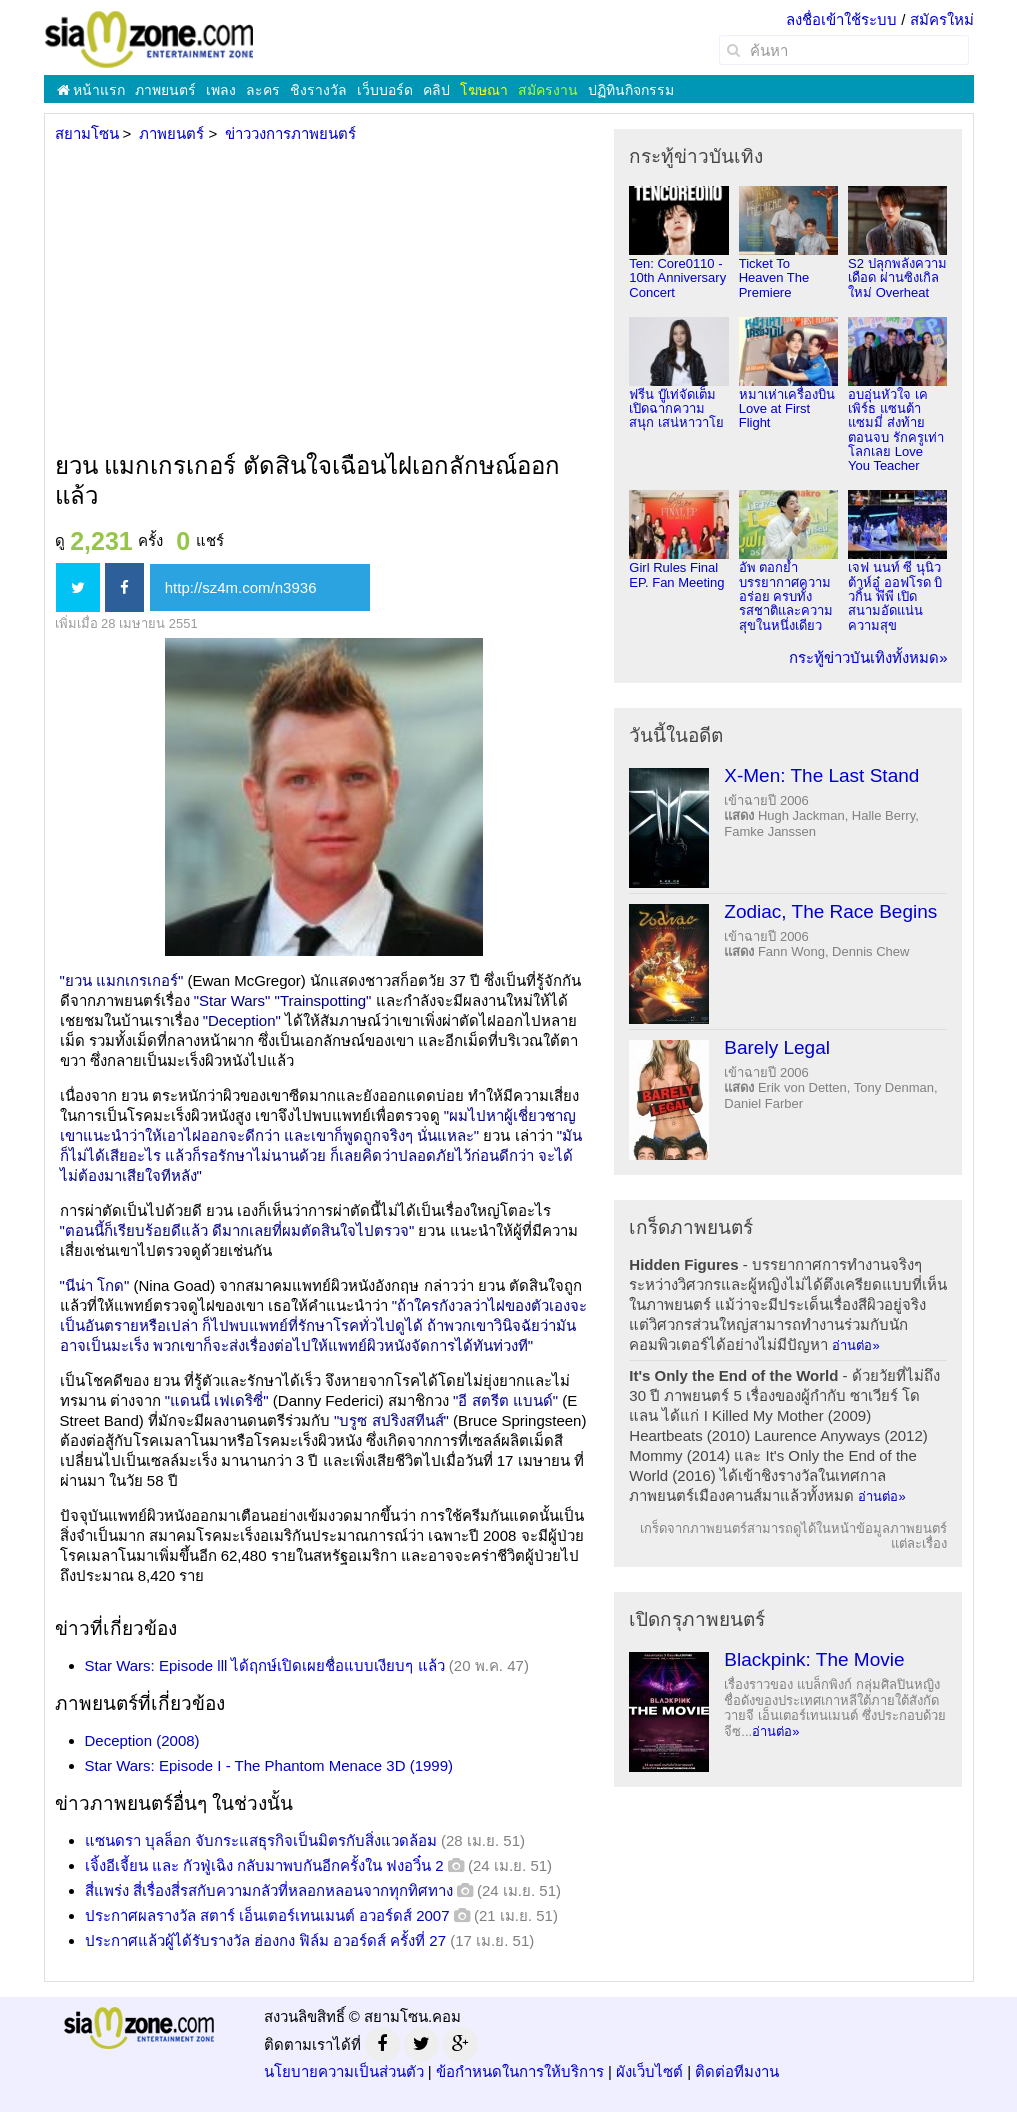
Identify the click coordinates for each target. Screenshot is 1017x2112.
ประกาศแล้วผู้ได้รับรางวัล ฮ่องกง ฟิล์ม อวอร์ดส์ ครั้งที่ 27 (266, 1940)
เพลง (221, 90)
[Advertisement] (322, 299)
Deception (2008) (142, 1740)
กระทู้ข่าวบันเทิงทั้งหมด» (868, 657)
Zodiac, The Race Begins (830, 911)
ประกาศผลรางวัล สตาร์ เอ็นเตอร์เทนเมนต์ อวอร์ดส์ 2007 (267, 1915)
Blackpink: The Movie (814, 1659)
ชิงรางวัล (318, 90)
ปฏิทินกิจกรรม (631, 90)
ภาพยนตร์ (165, 90)
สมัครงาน (548, 90)
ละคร (263, 90)
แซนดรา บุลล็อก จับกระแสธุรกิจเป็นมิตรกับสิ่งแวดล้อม (261, 1840)
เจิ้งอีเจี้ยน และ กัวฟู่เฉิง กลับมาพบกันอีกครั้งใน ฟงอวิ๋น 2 (264, 1865)
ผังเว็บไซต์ (649, 2071)
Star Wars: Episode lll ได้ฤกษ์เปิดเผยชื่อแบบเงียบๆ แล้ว (265, 1665)
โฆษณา (484, 90)
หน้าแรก (91, 90)
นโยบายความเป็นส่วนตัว (344, 2071)
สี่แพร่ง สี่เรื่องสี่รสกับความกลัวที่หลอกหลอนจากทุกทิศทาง (269, 1890)
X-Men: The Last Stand (821, 775)
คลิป (436, 90)
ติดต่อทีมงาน (737, 2071)
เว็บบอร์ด (385, 90)
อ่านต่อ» (855, 1345)
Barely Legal (777, 1047)
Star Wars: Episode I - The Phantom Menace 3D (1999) (269, 1765)
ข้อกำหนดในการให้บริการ (520, 2071)
